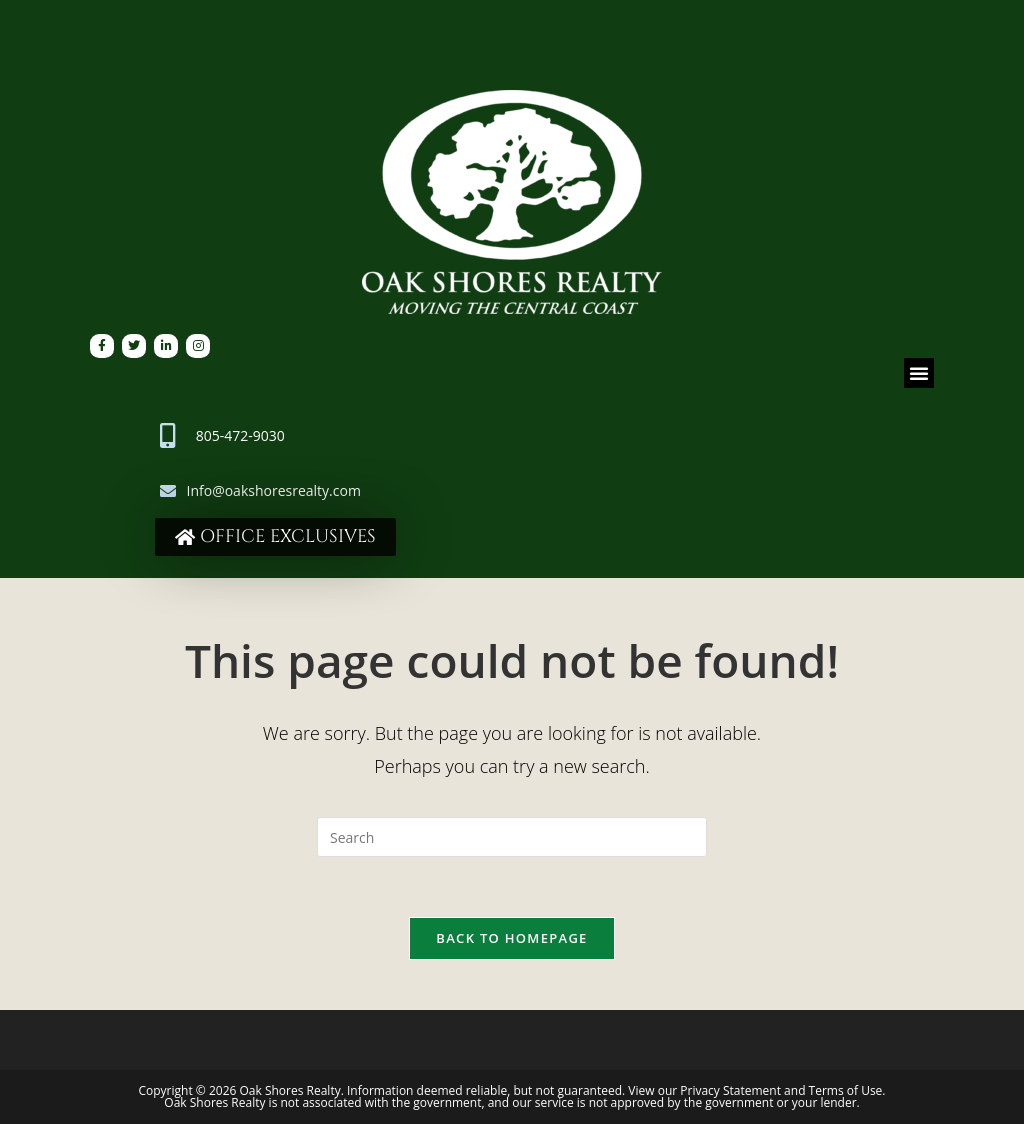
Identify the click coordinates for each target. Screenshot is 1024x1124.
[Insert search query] (512, 837)
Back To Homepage (511, 938)
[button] (919, 373)
